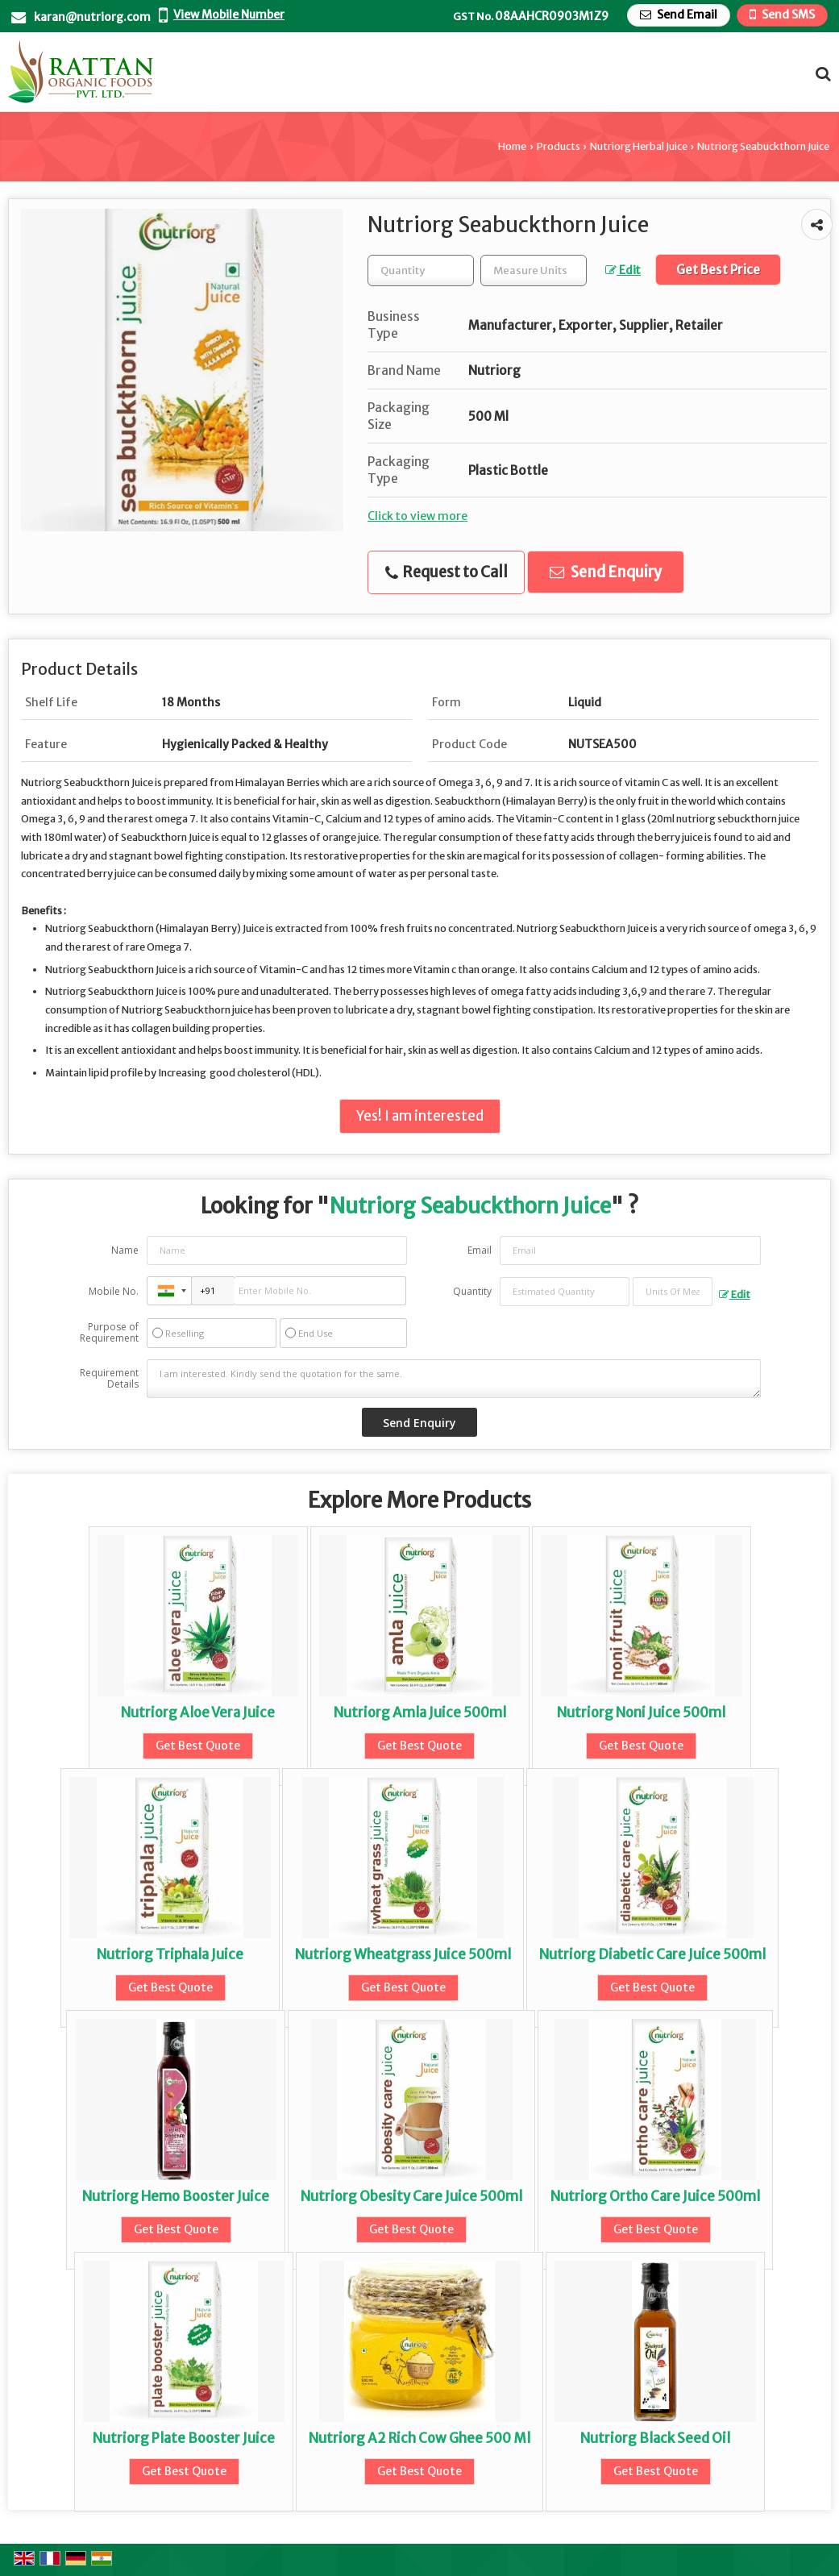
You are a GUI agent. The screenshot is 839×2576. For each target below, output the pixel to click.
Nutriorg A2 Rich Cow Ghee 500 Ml (419, 2438)
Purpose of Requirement (109, 1332)
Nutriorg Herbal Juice (638, 146)
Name (125, 1250)
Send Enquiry (606, 572)
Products (558, 146)
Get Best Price (718, 269)
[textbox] (533, 270)
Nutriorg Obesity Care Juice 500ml (411, 2196)
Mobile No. (114, 1291)
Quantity (472, 1291)
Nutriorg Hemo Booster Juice (175, 2196)
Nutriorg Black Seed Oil (655, 2438)
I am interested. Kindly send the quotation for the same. (453, 1378)
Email (479, 1250)
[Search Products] (821, 73)
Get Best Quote (198, 1745)
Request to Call (446, 572)
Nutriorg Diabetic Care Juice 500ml (652, 1954)
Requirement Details (109, 1378)
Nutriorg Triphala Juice (170, 1954)
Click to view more (417, 516)
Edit (623, 270)
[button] (229, 14)
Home (512, 146)
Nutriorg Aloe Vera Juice (198, 1712)
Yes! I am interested (420, 1116)
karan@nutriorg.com (92, 17)
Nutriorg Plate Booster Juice (184, 2438)
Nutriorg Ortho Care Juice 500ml (655, 2196)
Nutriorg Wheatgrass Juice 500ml (403, 1954)
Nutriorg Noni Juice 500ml (641, 1712)
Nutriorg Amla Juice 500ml (420, 1712)
